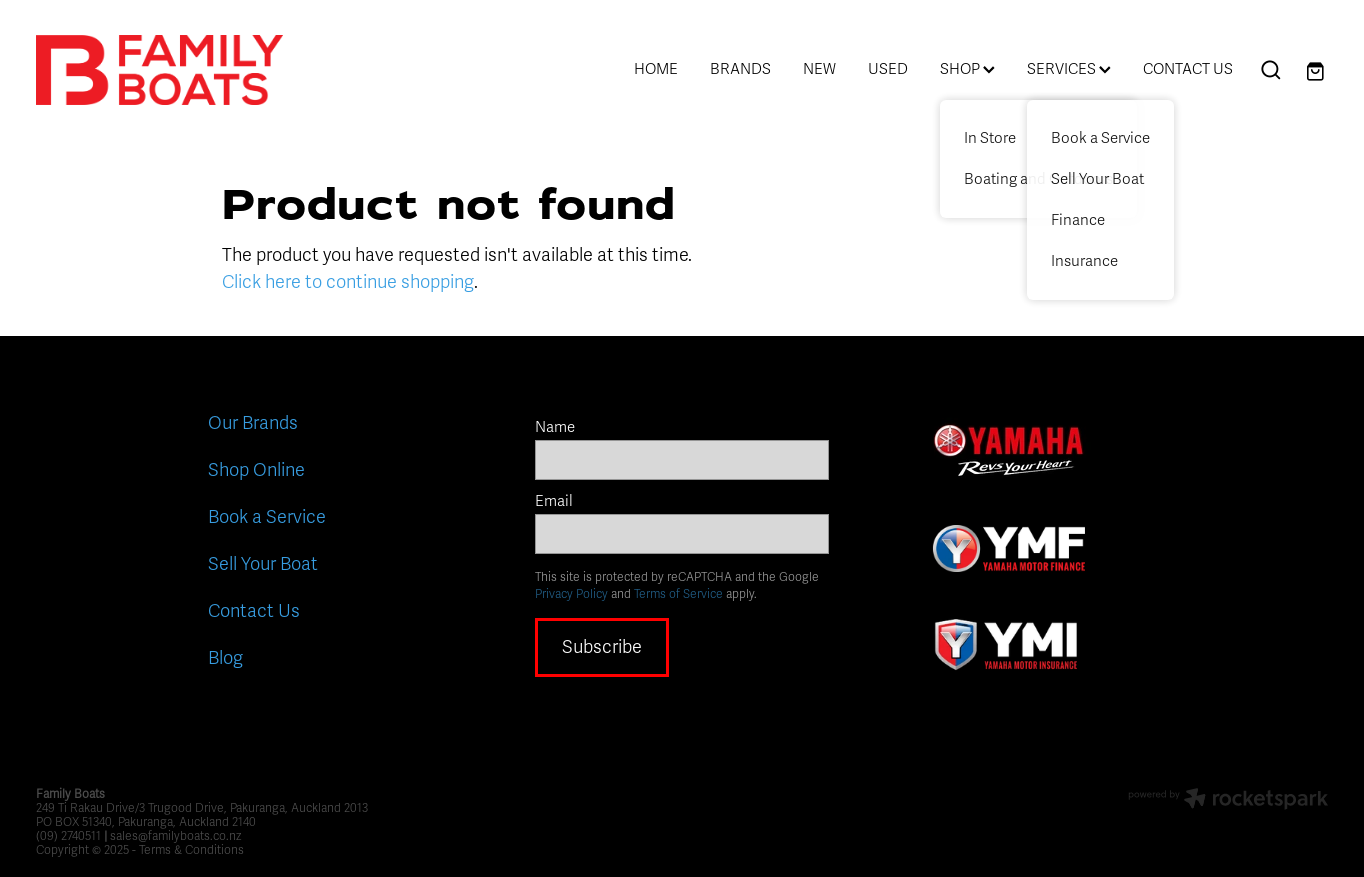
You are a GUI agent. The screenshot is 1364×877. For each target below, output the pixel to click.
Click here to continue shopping (348, 282)
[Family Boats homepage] (165, 70)
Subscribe (602, 647)
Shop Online (256, 470)
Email (554, 501)
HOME (656, 69)
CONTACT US (1188, 69)
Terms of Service (678, 594)
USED (888, 69)
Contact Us (254, 611)
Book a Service (267, 517)
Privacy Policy (571, 594)
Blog (225, 658)
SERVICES (1069, 69)
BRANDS (740, 69)
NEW (819, 69)
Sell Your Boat (263, 564)
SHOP (967, 69)
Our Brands (253, 423)
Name (555, 427)
